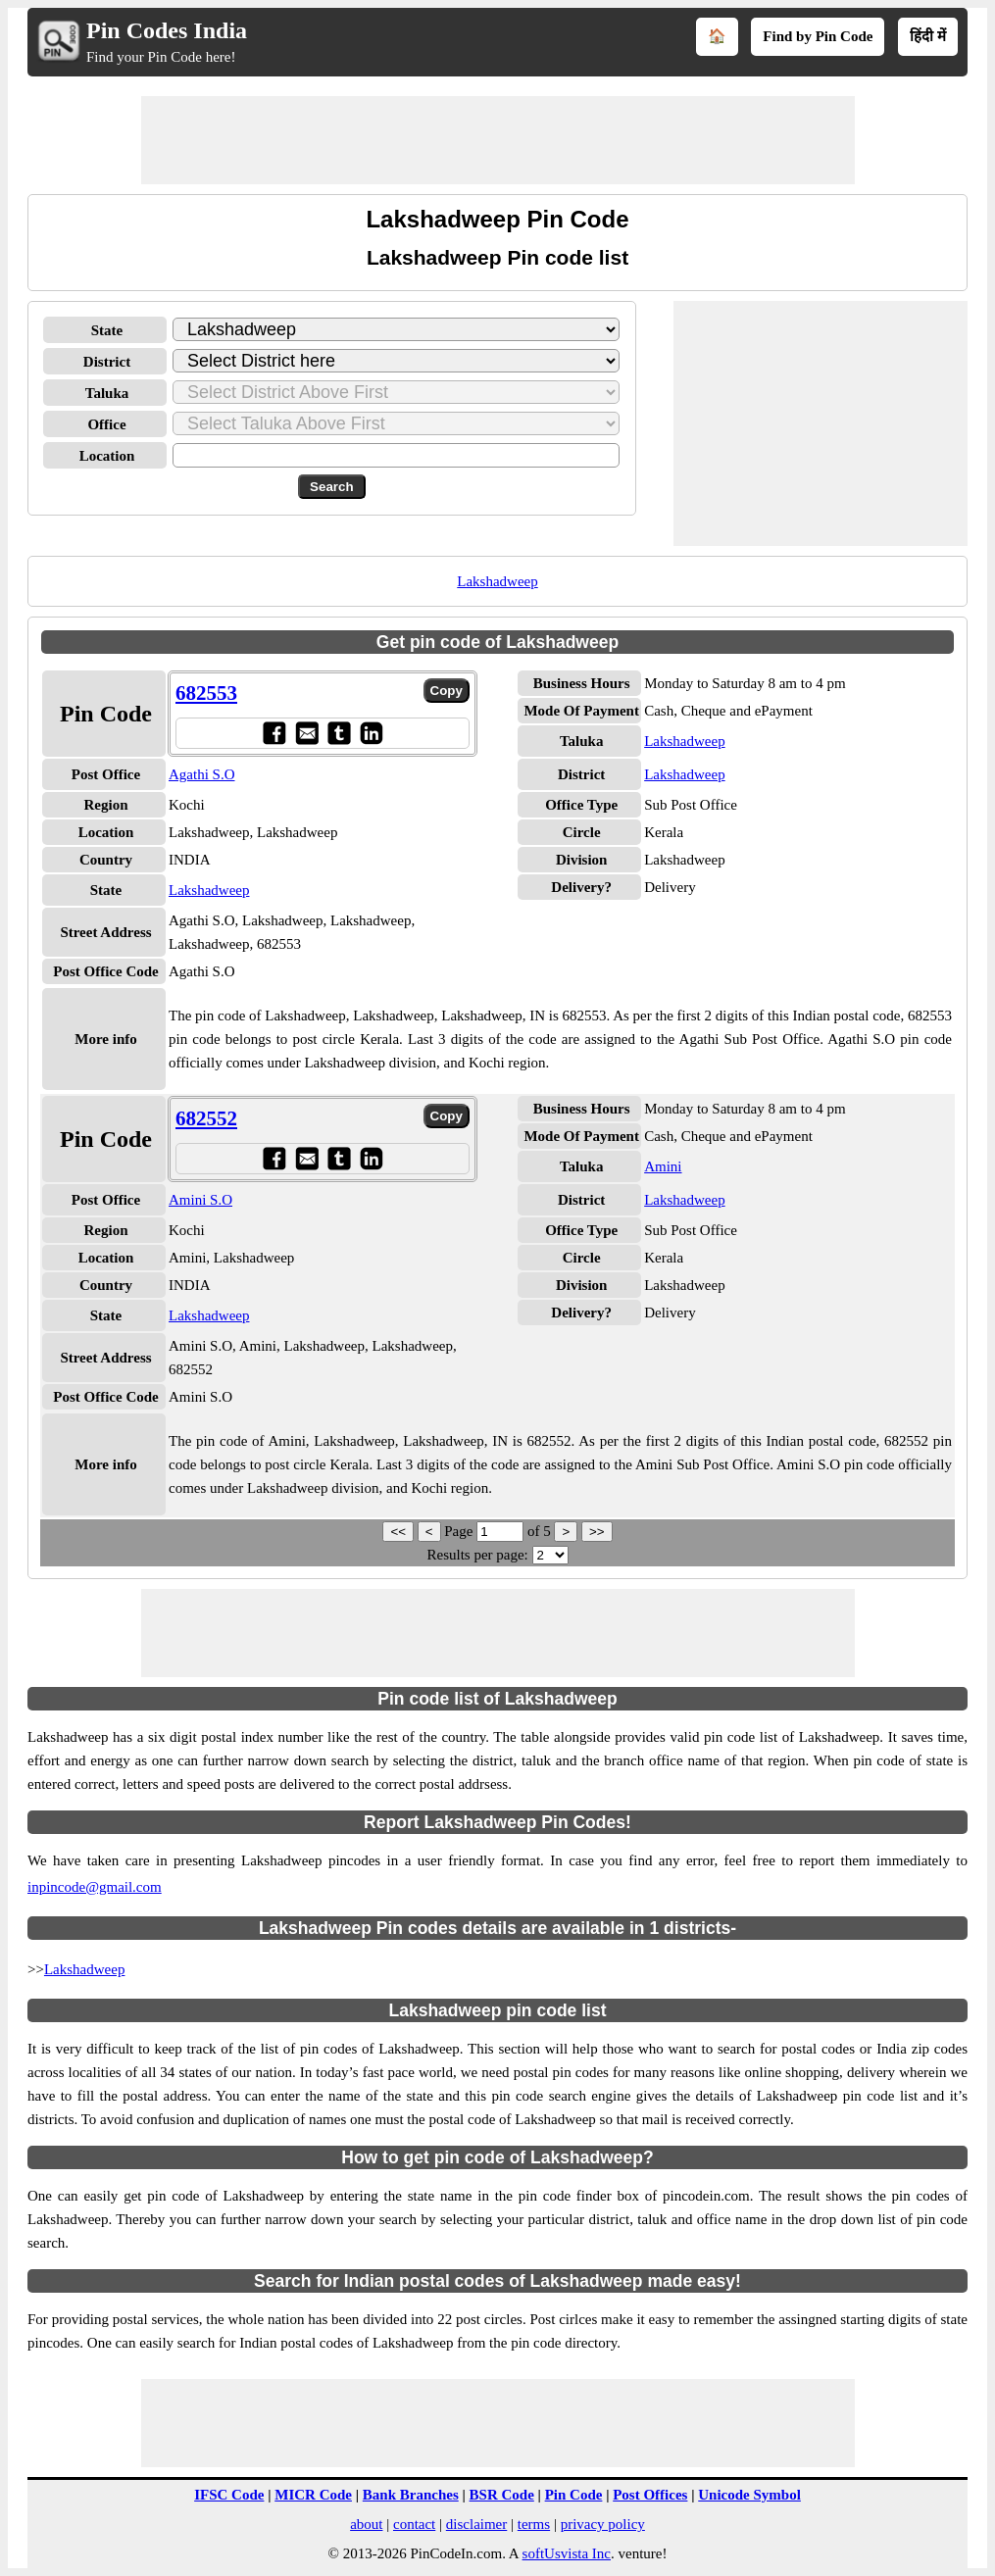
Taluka (106, 393)
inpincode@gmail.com (94, 1887)
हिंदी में (928, 36)
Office (106, 424)
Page (460, 1531)
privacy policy (603, 2524)
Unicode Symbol (749, 2494)
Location (107, 456)
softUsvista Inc (566, 2553)
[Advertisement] (498, 140)
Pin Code (574, 2494)
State (107, 330)
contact (414, 2524)
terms (534, 2524)
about (366, 2524)
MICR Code (313, 2494)
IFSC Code (229, 2494)
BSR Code (502, 2494)
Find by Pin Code (817, 36)
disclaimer (476, 2524)
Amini (662, 1166)
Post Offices (650, 2494)
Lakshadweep (497, 581)
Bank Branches (411, 2494)
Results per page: (476, 1554)
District (106, 362)
